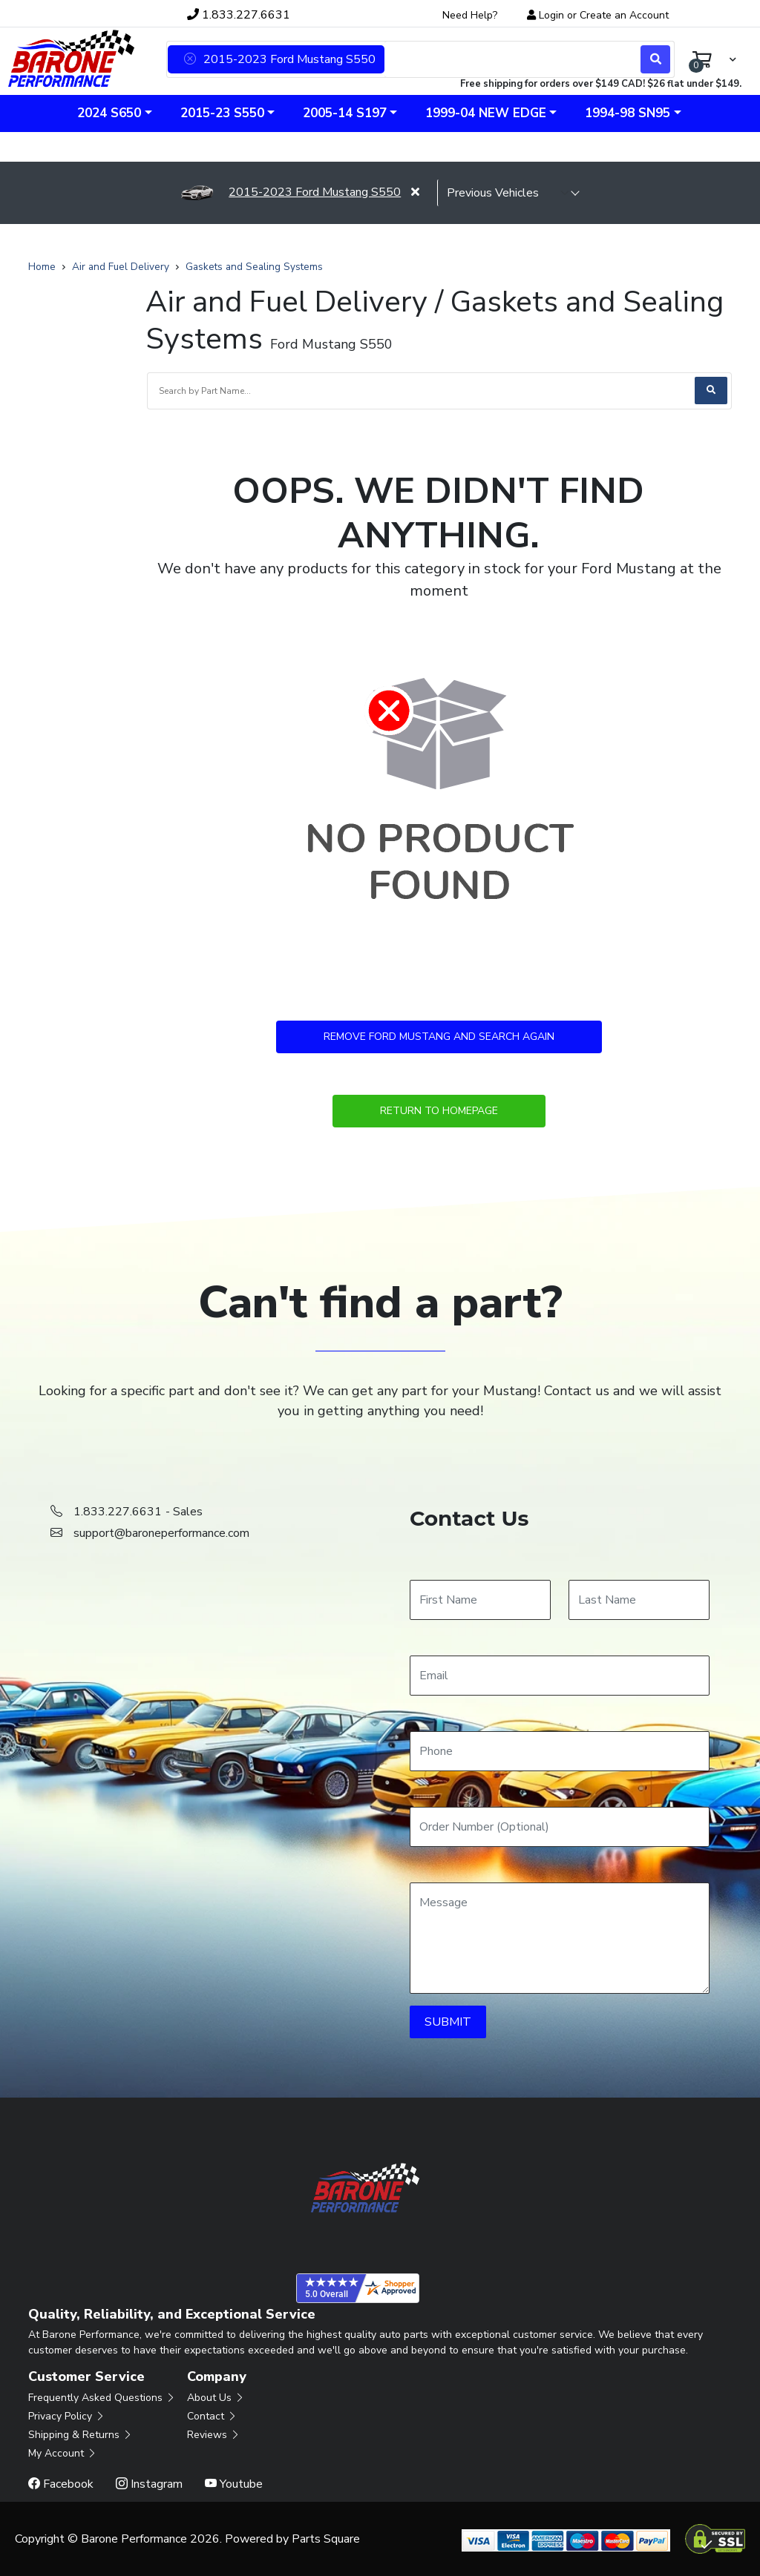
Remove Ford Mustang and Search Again (439, 1037)
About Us (216, 2398)
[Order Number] (560, 1827)
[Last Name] (639, 1600)
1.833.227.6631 (238, 15)
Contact (212, 2416)
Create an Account (624, 15)
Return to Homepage (439, 1111)
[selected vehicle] (508, 192)
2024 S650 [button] (109, 113)
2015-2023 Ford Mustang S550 (290, 192)
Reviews (213, 2435)
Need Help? (469, 15)
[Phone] (560, 1751)
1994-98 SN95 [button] (627, 113)
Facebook (61, 2484)
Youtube (234, 2484)
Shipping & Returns (80, 2435)
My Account (62, 2453)
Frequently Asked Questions (102, 2398)
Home (42, 267)
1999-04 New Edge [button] (485, 113)
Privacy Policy (66, 2416)
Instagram (149, 2484)
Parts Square (326, 2539)
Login (551, 15)
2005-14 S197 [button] (345, 113)
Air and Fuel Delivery (120, 267)
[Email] (560, 1676)
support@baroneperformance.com (161, 1533)
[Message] (560, 1938)
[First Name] (480, 1600)
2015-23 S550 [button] (222, 113)
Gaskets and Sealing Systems (254, 267)
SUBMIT (448, 2022)
